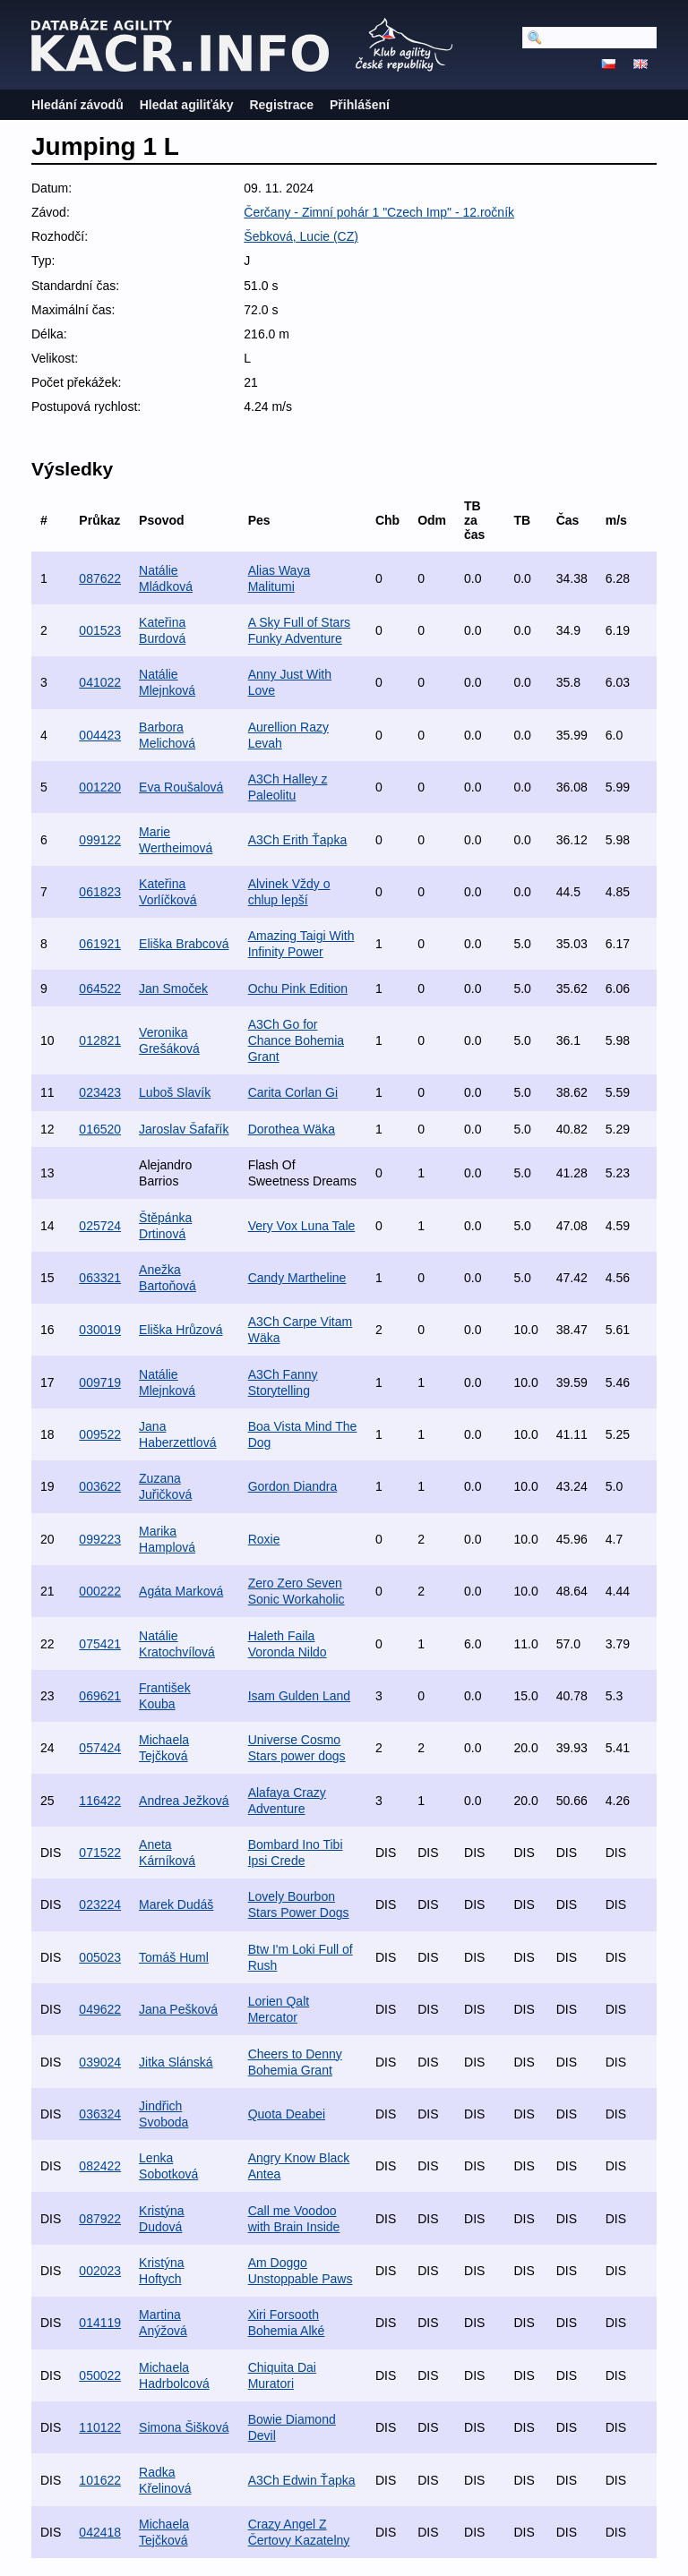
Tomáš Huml (174, 1957)
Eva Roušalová (181, 787)
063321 (100, 1278)
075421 (100, 1644)
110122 (100, 2427)
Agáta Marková (181, 1591)
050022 (100, 2375)
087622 (100, 578)
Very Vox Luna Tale (302, 1226)
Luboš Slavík (175, 1092)
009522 (100, 1434)
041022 (100, 682)
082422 (100, 2166)
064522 (100, 988)
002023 (100, 2271)
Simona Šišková (183, 2427)
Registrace (281, 105)
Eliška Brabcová (183, 944)
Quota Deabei (286, 2114)
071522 (100, 1852)
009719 (100, 1382)
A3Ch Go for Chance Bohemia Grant (296, 1040)
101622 (100, 2480)
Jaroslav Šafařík (183, 1129)
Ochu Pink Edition (298, 988)
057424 (100, 1748)
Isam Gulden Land (299, 1696)
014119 (100, 2322)
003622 (100, 1486)
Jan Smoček (173, 988)
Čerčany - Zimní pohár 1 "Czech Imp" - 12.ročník (379, 212)
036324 (100, 2114)
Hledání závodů (77, 105)
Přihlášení (360, 105)
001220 (100, 787)
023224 (100, 1904)
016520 (100, 1129)
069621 (100, 1696)
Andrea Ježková (183, 1800)
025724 (100, 1226)
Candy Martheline (297, 1278)
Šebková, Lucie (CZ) (301, 236)
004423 (100, 735)
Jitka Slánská (175, 2062)
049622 (100, 2009)
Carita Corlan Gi (293, 1092)
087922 (100, 2219)
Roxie (264, 1539)
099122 (100, 840)
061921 (100, 944)
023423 (100, 1092)
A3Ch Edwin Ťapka (302, 2480)
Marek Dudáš (176, 1904)
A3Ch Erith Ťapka (298, 840)
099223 (100, 1539)
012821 (100, 1040)
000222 (100, 1591)
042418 (100, 2532)
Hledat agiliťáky (187, 105)
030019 (100, 1329)
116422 (100, 1800)
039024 (100, 2062)
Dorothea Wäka (291, 1129)
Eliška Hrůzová (180, 1329)
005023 (100, 1957)
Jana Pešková (178, 2009)
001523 (100, 630)
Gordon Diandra (293, 1486)
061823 (100, 892)
